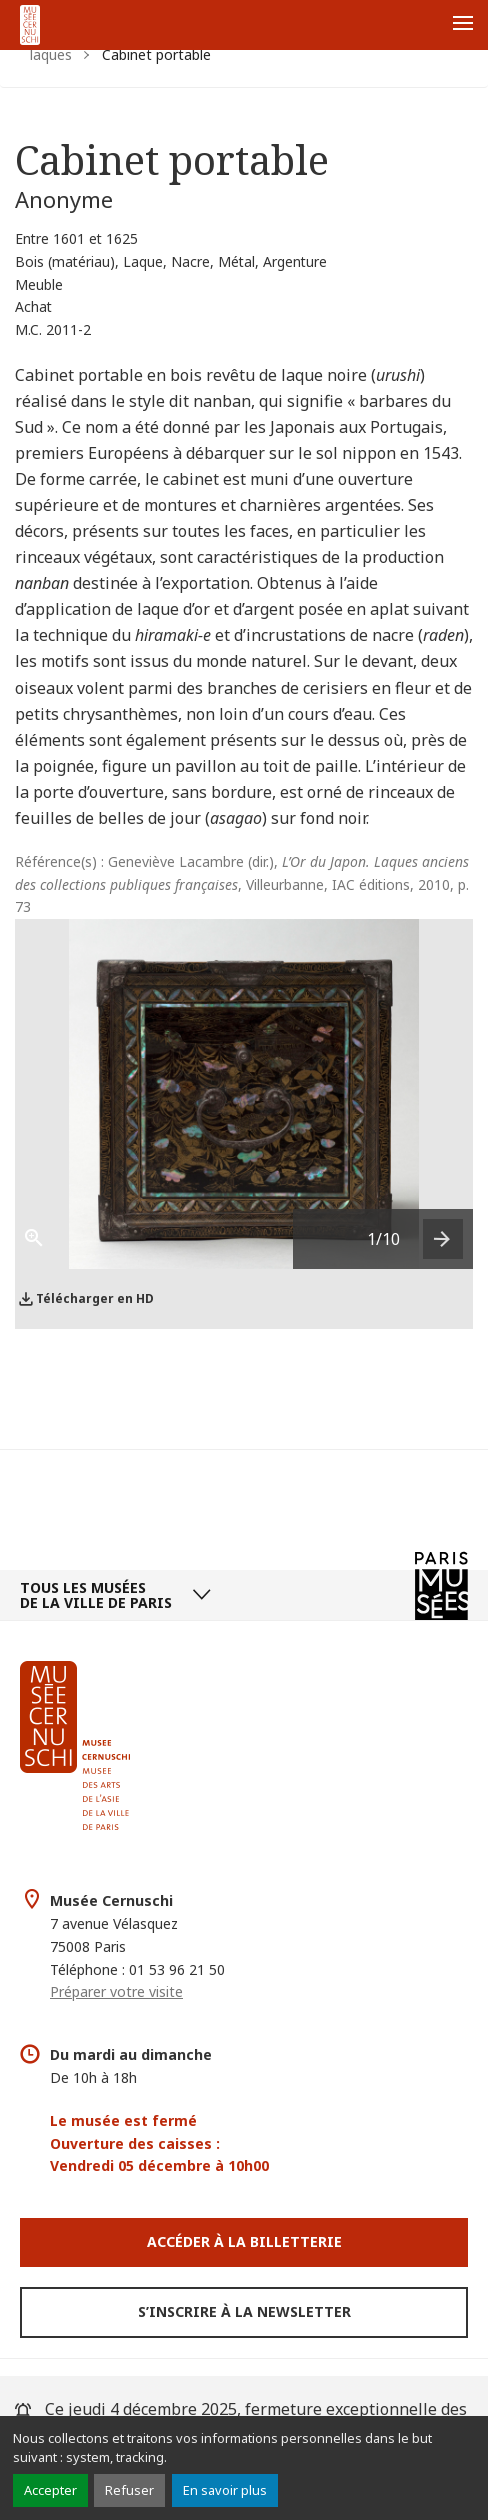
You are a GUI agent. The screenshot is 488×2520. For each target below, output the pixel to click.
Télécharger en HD (95, 1298)
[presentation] (443, 1239)
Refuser (129, 2490)
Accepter (50, 2490)
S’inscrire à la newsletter (244, 2311)
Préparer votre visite (116, 1991)
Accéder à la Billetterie (244, 2241)
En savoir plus (225, 2490)
